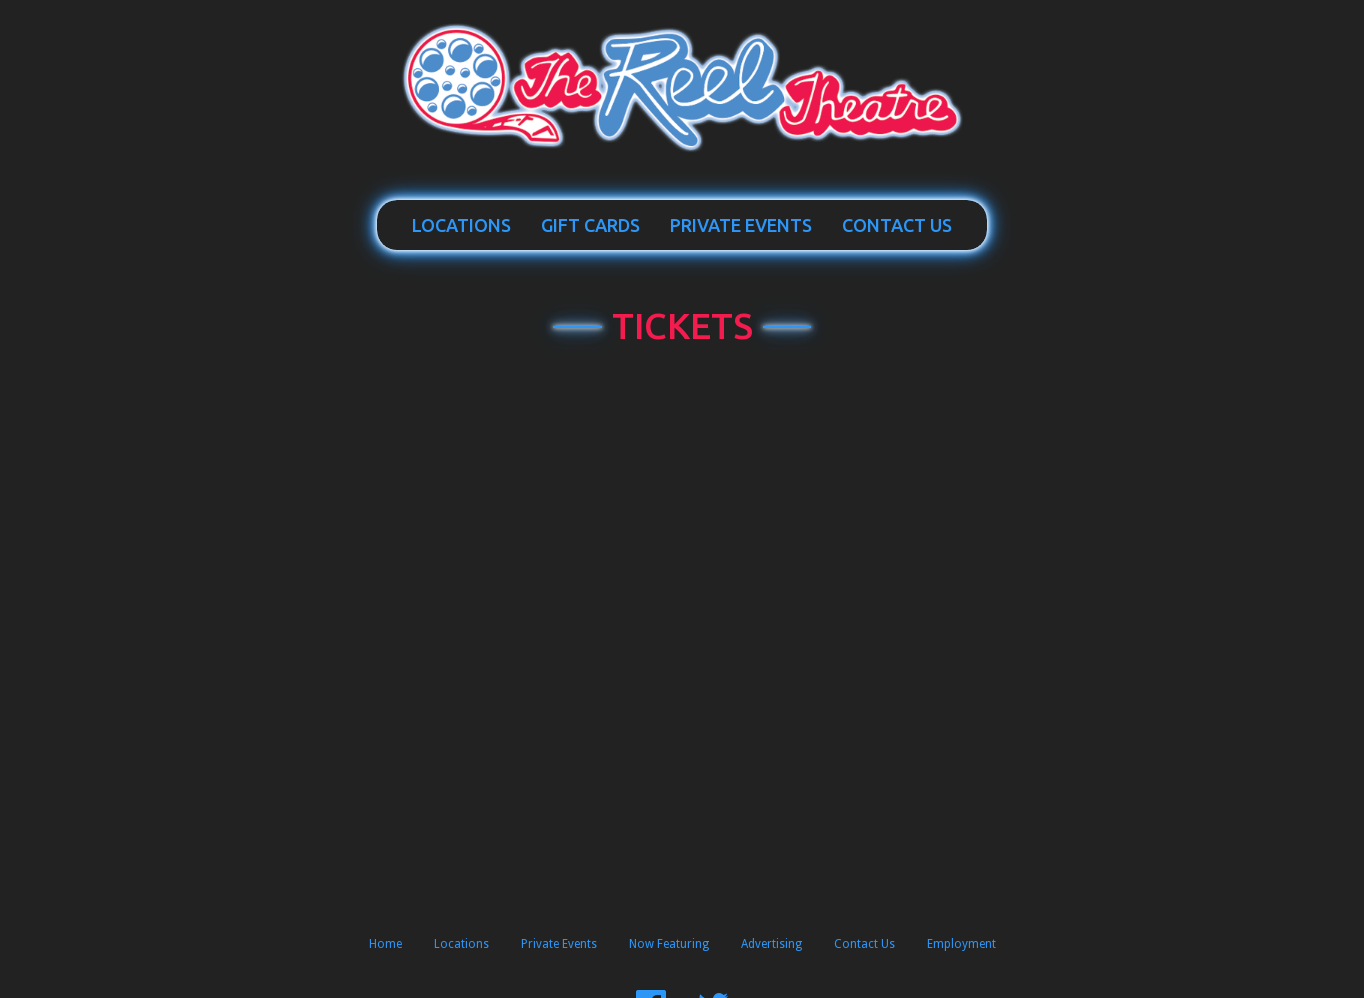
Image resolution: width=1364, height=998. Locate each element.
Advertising (771, 944)
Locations (461, 225)
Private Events (741, 225)
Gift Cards (590, 225)
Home (385, 944)
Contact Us (897, 225)
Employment (961, 944)
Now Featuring (669, 944)
